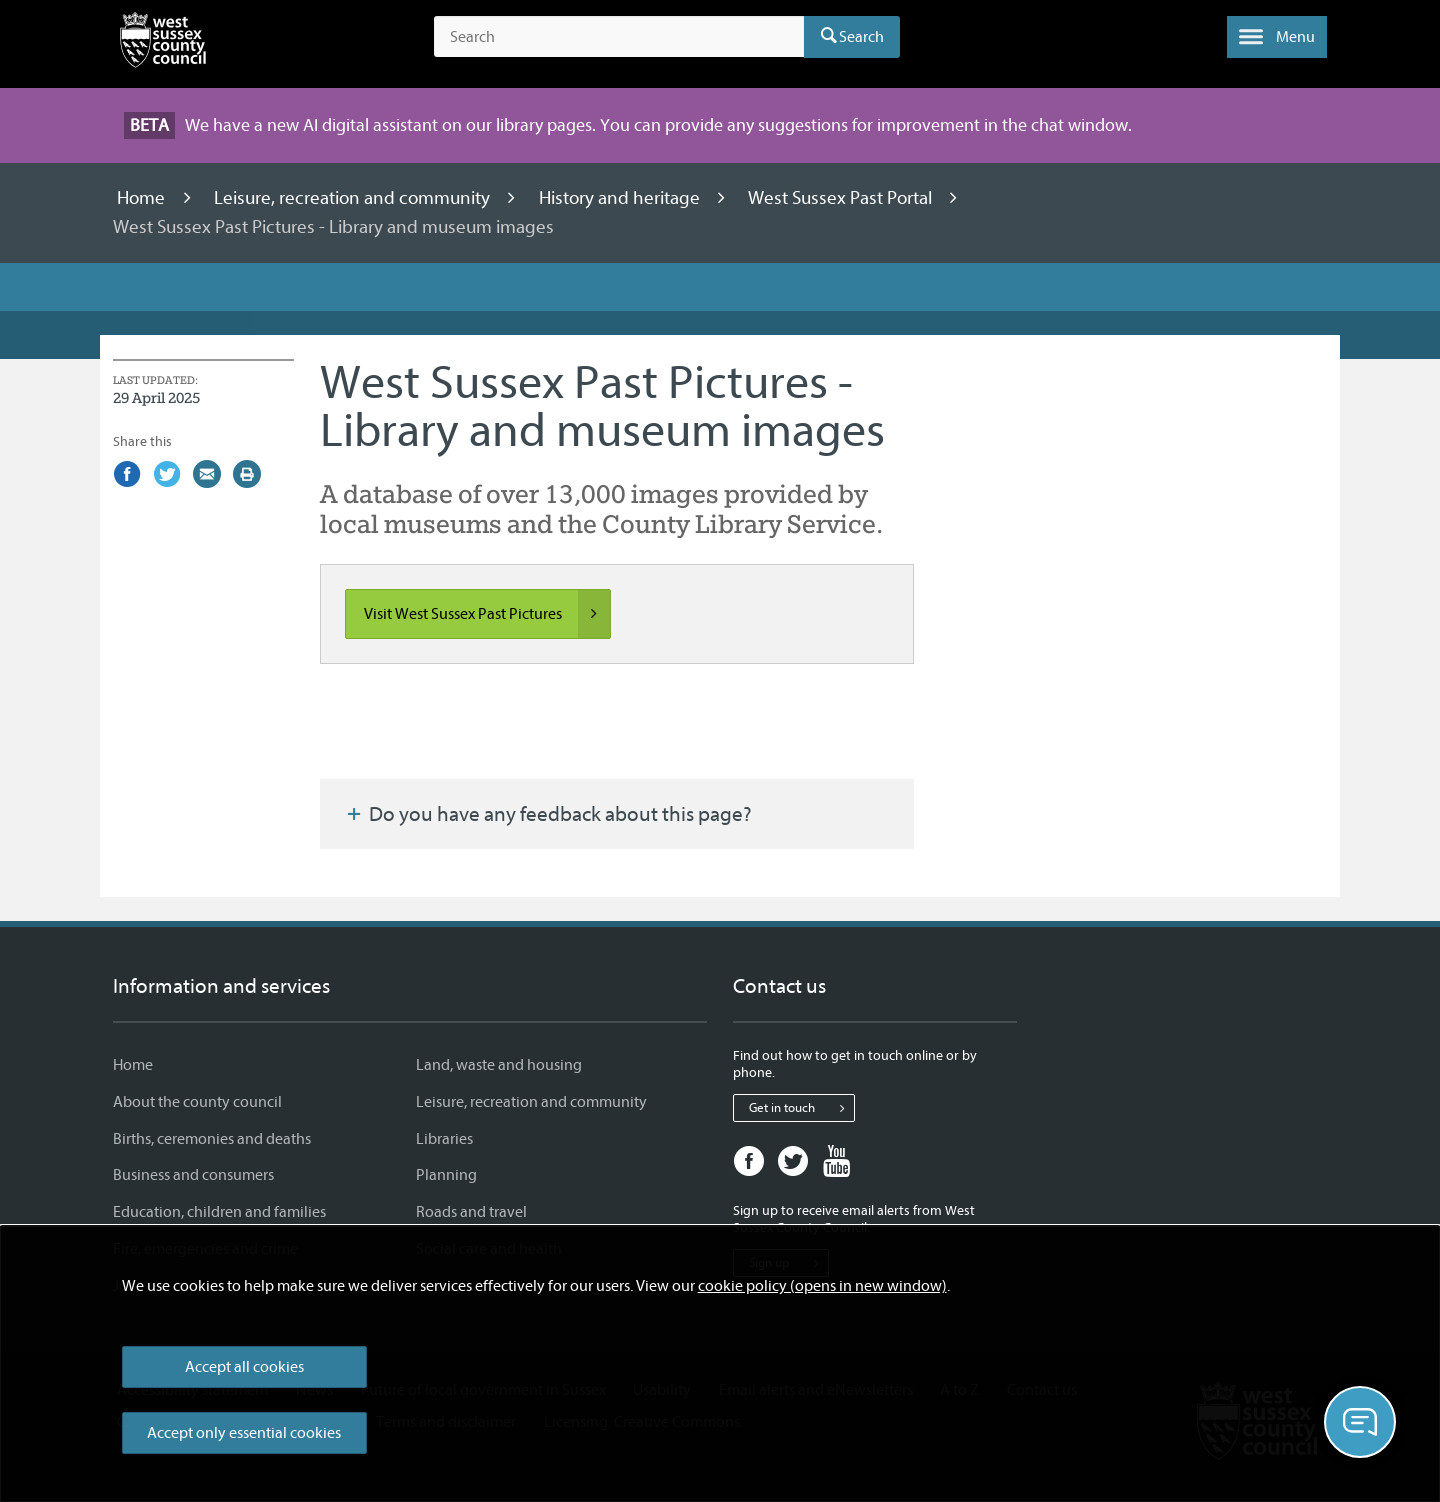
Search (861, 37)
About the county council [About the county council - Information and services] (197, 1102)
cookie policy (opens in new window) (822, 1286)
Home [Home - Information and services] (133, 1065)
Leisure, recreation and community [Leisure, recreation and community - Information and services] (531, 1102)
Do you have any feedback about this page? (548, 814)
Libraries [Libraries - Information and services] (444, 1139)
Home (143, 198)
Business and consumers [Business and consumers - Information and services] (193, 1175)
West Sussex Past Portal (842, 198)
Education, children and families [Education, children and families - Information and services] (219, 1212)
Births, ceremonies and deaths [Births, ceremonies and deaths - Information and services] (212, 1139)
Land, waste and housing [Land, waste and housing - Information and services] (499, 1065)
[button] (1277, 37)
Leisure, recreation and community (354, 198)
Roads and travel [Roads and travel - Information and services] (471, 1212)
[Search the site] (619, 37)
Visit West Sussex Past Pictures (487, 614)
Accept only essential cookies (244, 1433)
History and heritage (621, 198)
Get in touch (801, 1108)
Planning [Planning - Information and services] (446, 1175)
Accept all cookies (244, 1367)
